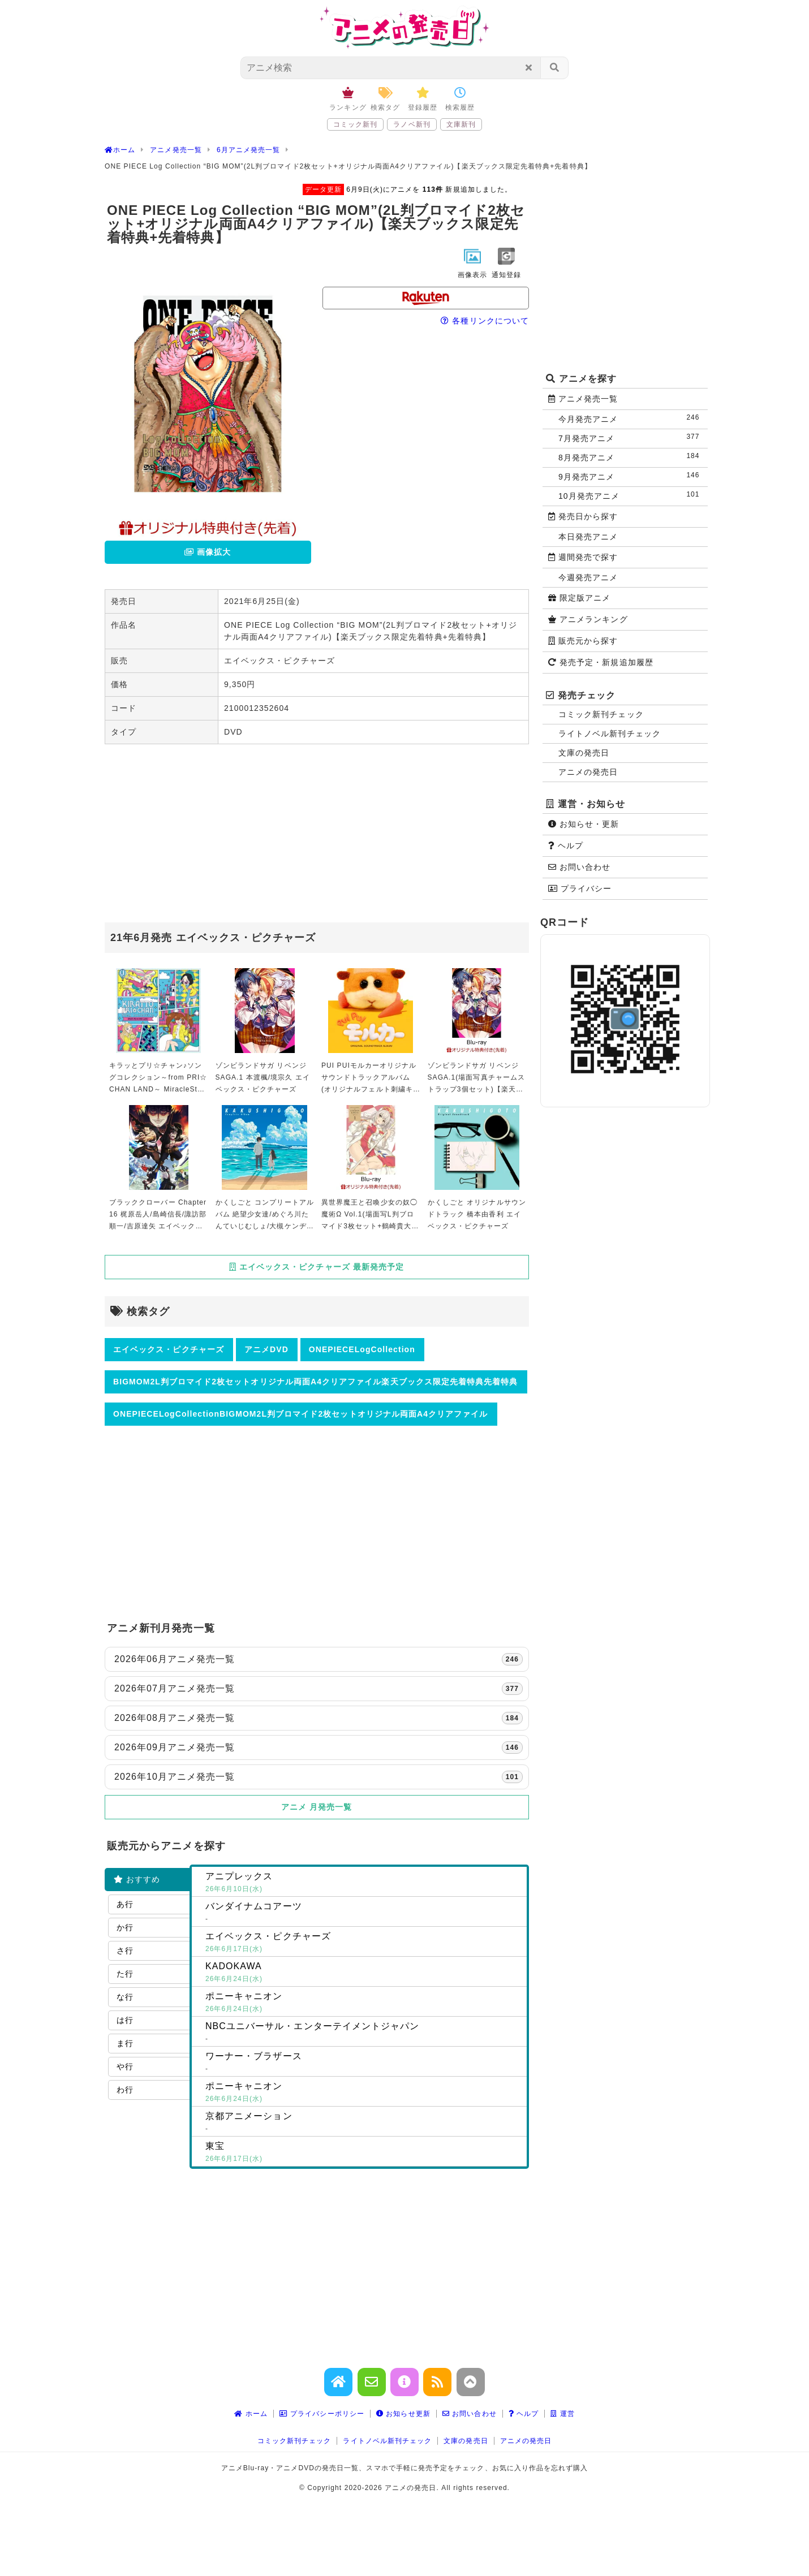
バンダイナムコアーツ (363, 1913)
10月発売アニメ (631, 495)
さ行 (125, 1950)
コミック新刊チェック (601, 714)
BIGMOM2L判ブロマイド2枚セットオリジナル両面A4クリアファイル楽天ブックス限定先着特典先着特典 (315, 1381)
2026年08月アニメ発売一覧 (318, 1718)
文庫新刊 (461, 124)
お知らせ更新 (403, 2414)
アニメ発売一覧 (583, 398)
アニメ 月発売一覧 (316, 1806)
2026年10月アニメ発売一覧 (318, 1777)
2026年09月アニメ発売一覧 (318, 1747)
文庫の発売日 (583, 752)
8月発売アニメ (631, 456)
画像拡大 (207, 551)
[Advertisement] (317, 835)
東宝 (363, 2153)
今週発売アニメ (588, 577)
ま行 (125, 2043)
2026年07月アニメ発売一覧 (318, 1688)
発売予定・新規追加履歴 (600, 662)
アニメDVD (266, 1349)
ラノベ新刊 (411, 124)
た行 (125, 1973)
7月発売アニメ (631, 437)
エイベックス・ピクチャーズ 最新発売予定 (316, 1266)
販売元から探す (583, 640)
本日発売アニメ (588, 536)
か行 (125, 1927)
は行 (125, 2020)
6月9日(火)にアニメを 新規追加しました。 (407, 189)
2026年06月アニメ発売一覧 (318, 1659)
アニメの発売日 (588, 771)
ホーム (251, 2414)
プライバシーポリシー (321, 2414)
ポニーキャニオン (363, 2003)
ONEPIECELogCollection (362, 1349)
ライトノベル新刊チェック (609, 733)
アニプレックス (363, 1883)
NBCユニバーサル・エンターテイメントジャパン (363, 2033)
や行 (125, 2066)
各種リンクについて (485, 320)
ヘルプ (565, 845)
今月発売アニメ (631, 418)
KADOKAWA (363, 1973)
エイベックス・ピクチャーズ (168, 1349)
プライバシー (580, 888)
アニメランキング (588, 619)
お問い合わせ (579, 866)
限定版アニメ (579, 597)
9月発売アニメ (631, 476)
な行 (125, 1996)
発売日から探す (583, 516)
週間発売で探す (583, 557)
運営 (562, 2414)
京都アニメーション (363, 2123)
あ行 (125, 1904)
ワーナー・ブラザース (363, 2063)
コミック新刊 (355, 124)
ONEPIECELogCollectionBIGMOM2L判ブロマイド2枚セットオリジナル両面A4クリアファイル (300, 1413)
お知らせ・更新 (583, 824)
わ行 (125, 2089)
